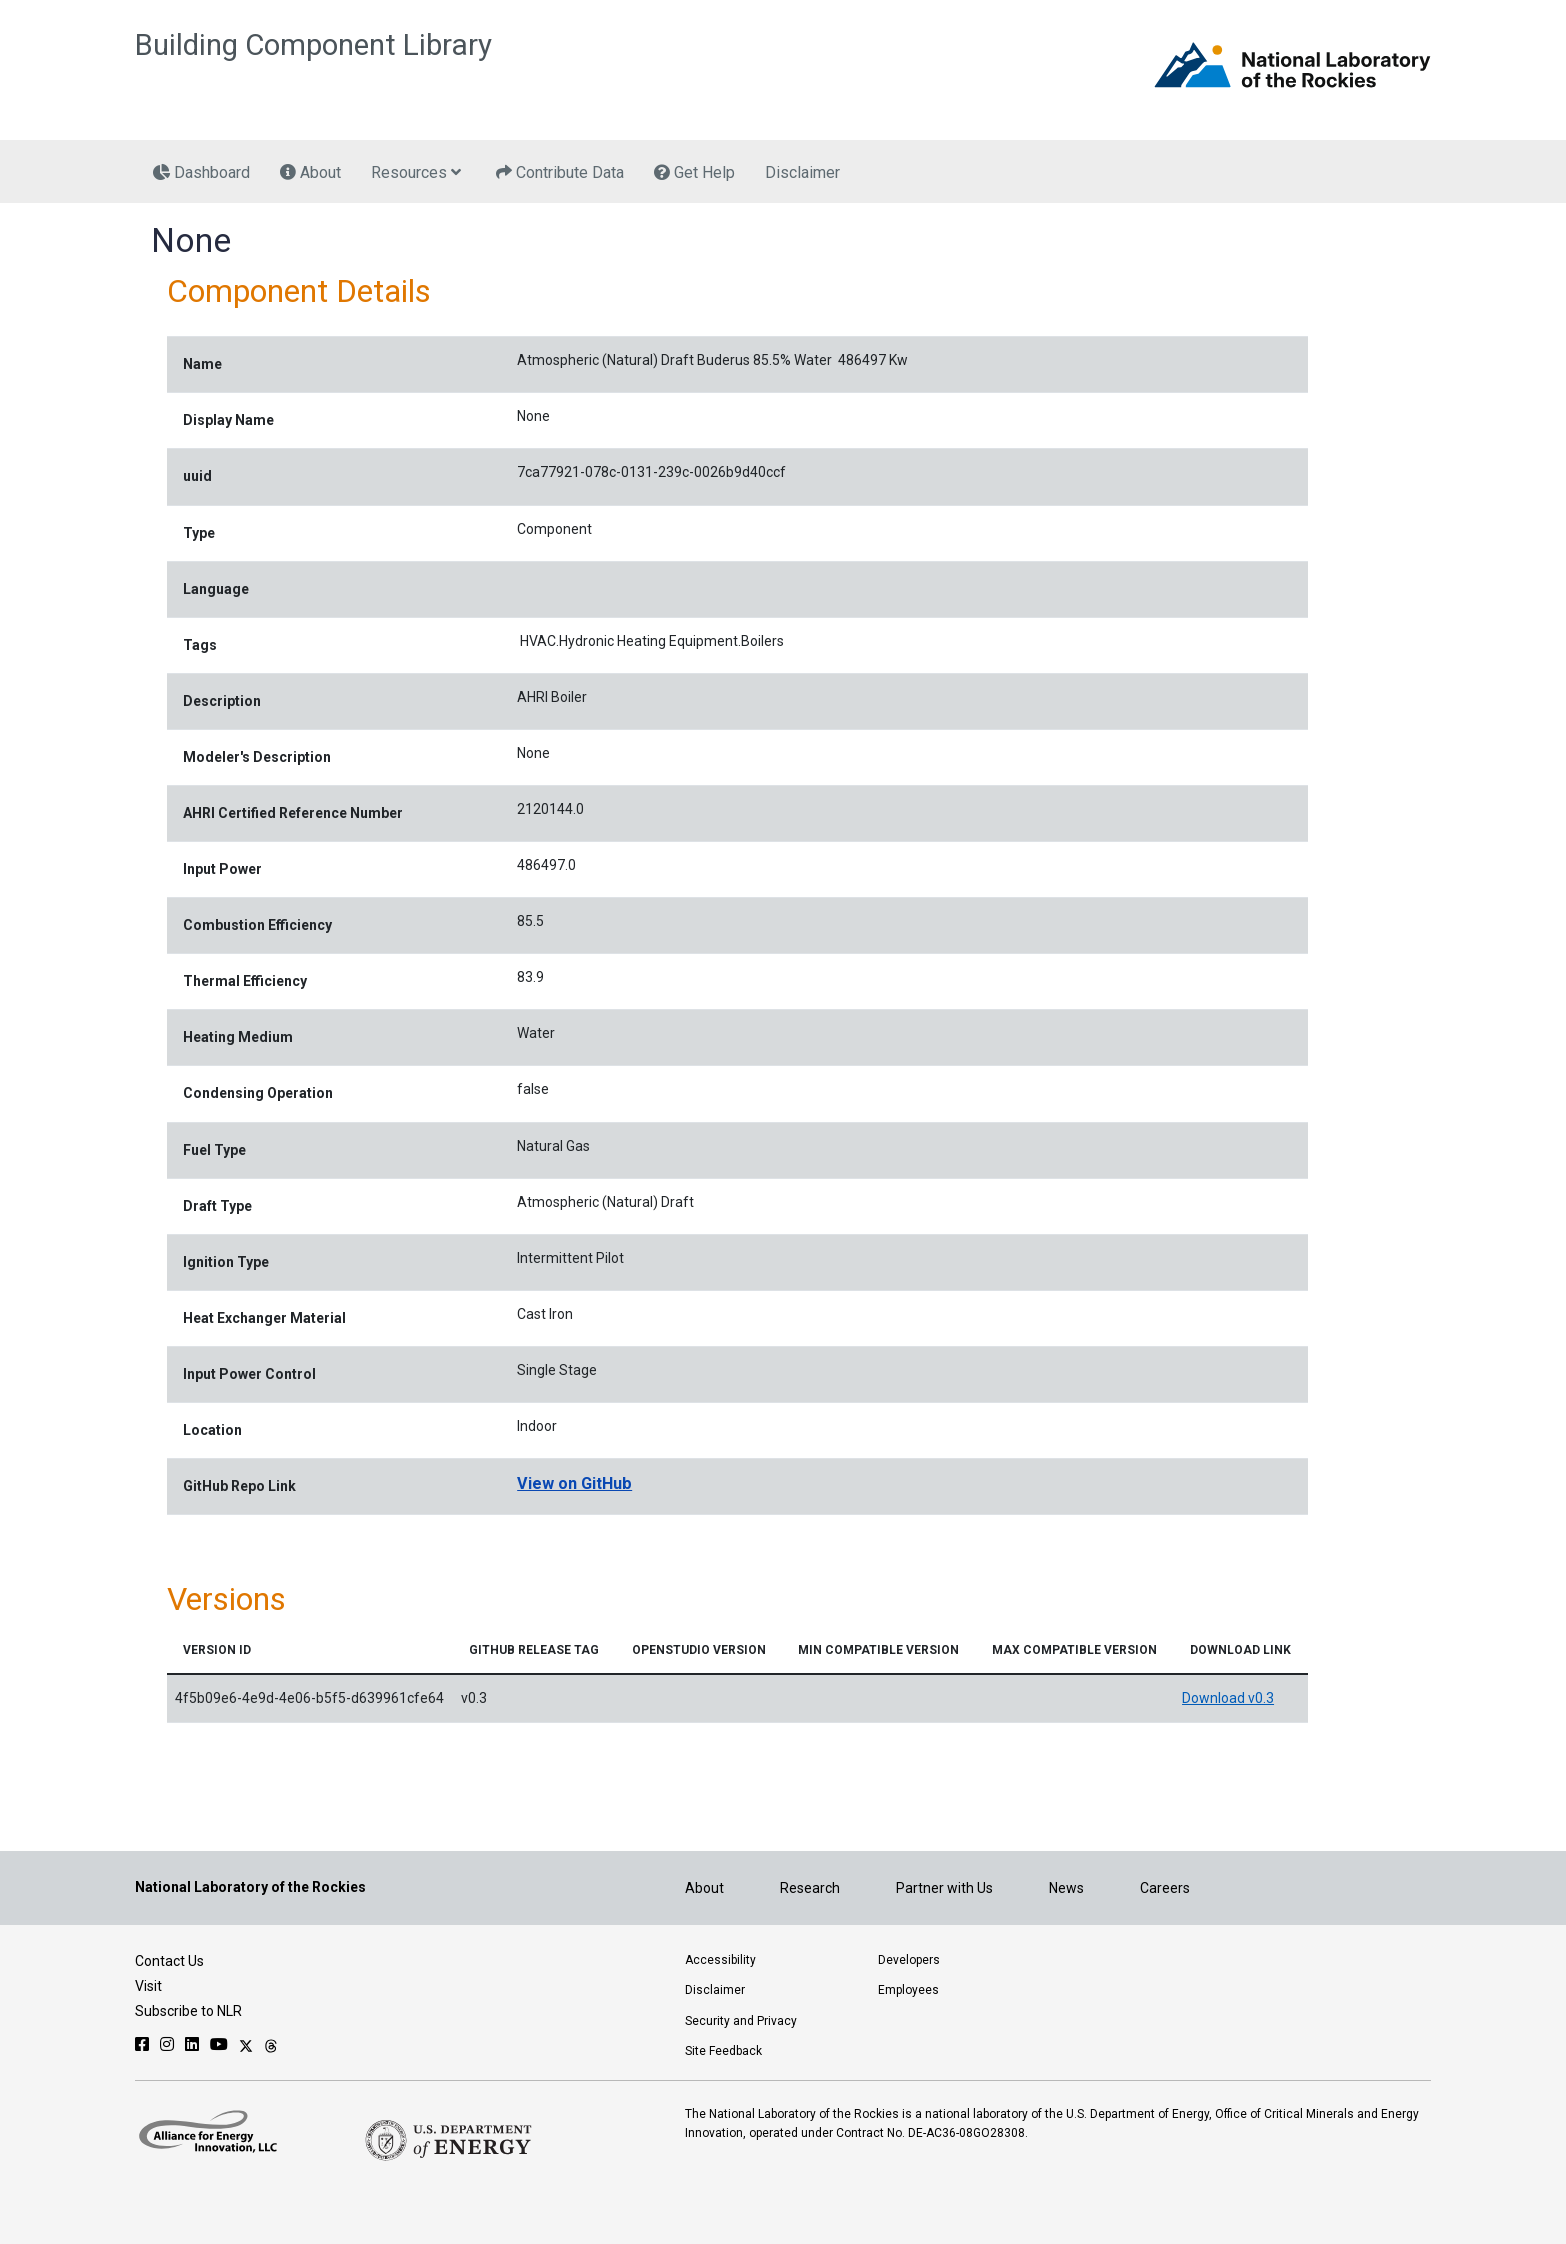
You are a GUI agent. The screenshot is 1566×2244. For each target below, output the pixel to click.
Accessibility (720, 1960)
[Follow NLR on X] (246, 2044)
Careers (1165, 1888)
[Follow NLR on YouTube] (219, 2044)
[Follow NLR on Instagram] (167, 2044)
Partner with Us (944, 1888)
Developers (909, 1960)
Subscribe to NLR (188, 2011)
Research (810, 1888)
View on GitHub (574, 1483)
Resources (416, 173)
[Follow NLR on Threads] (271, 2044)
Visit (148, 1986)
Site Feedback (723, 2051)
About (704, 1888)
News (1066, 1888)
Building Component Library (313, 45)
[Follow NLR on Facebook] (142, 2044)
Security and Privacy (741, 2021)
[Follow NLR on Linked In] (192, 2044)
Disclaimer (715, 1990)
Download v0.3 (1228, 1698)
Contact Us (169, 1961)
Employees (908, 1990)
